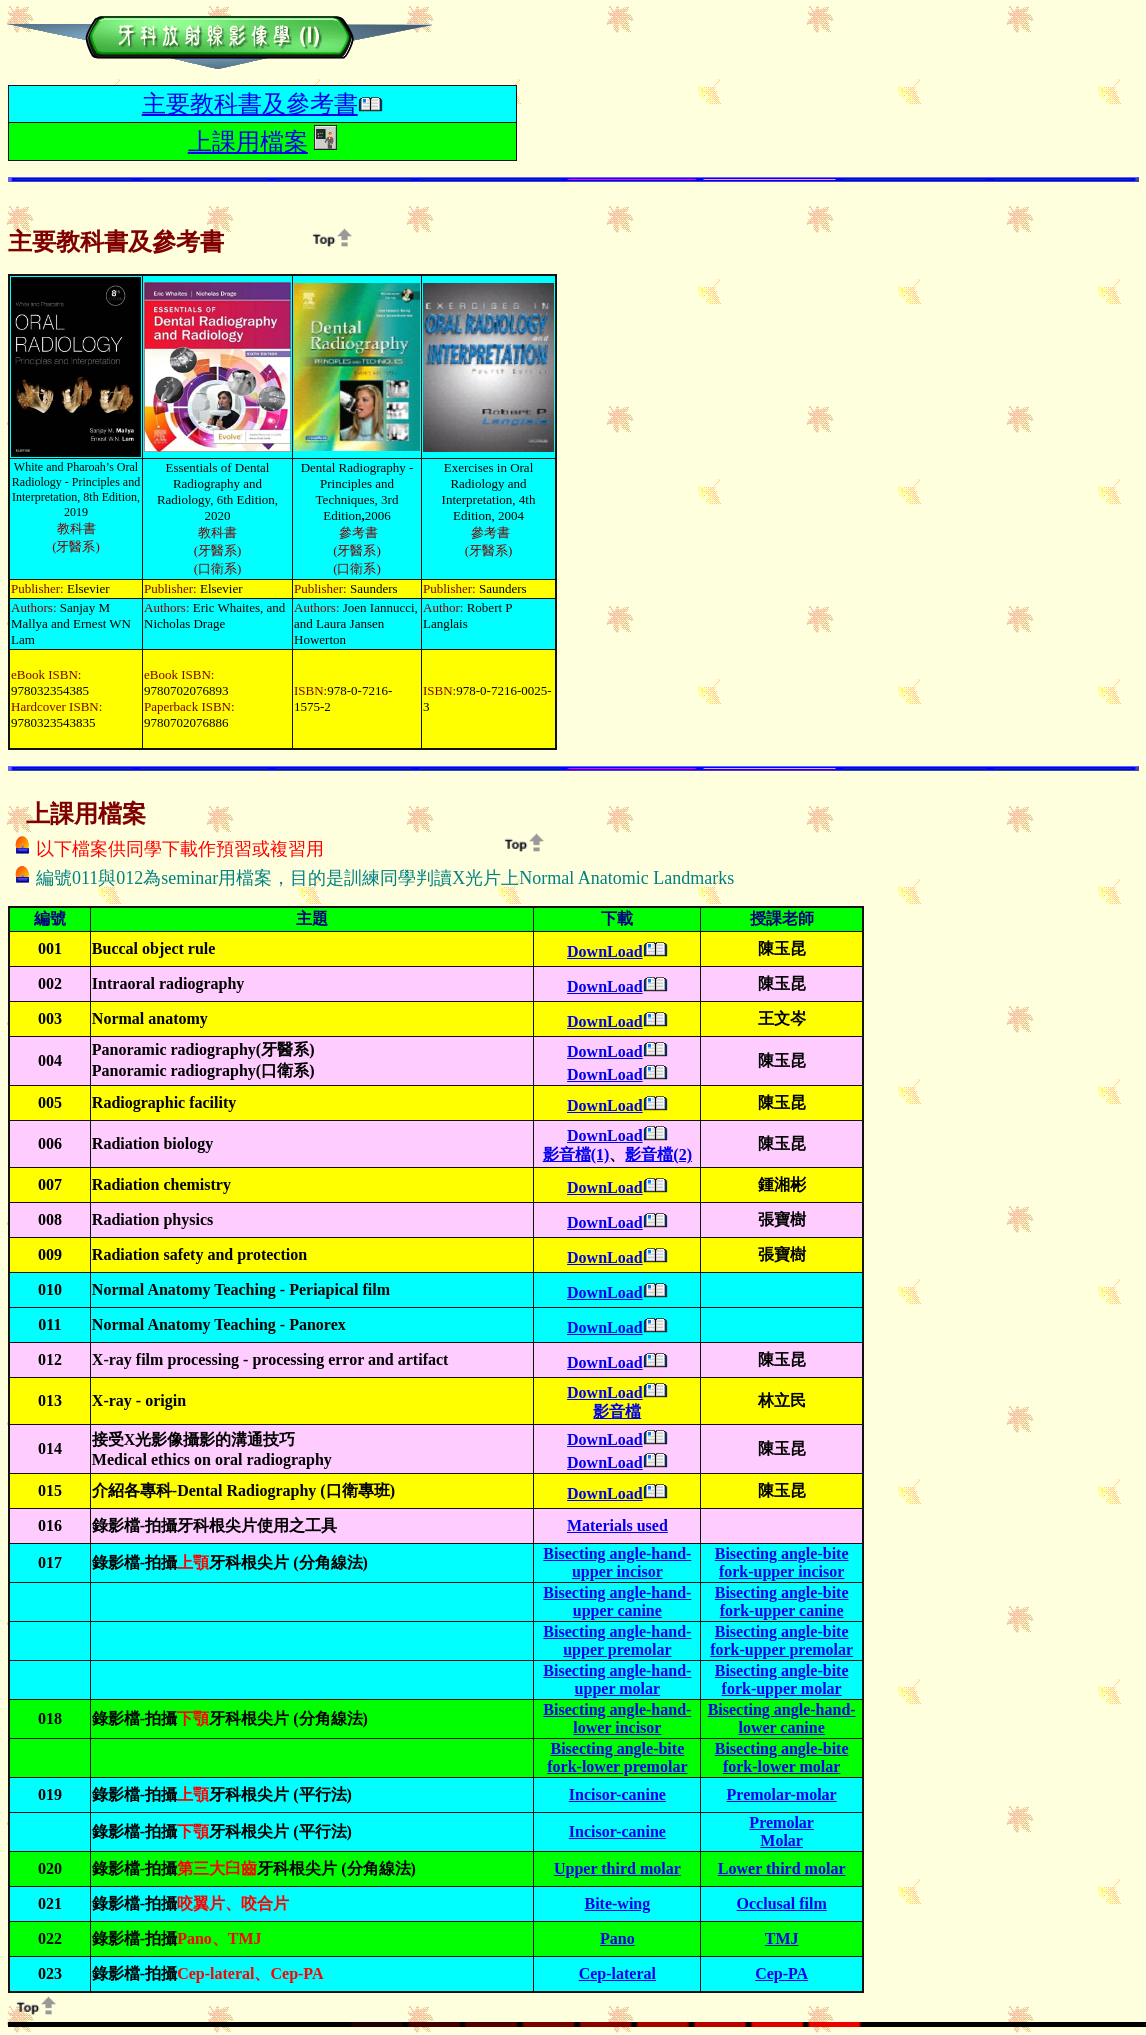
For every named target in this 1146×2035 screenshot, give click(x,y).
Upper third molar (617, 1868)
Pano (617, 1938)
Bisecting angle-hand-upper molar (617, 1679)
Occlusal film (782, 1903)
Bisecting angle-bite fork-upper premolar (781, 1640)
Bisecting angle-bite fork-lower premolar (617, 1757)
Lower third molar (782, 1868)
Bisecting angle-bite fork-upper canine (782, 1601)
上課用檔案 (248, 142)
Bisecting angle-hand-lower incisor (617, 1718)
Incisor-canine (617, 1794)
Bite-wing (617, 1903)
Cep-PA (781, 1973)
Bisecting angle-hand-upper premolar (617, 1640)
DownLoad (605, 951)
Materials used (617, 1525)
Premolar (781, 1822)
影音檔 (617, 1411)
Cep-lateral (617, 1973)
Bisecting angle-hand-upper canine (617, 1601)
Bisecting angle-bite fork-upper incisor (782, 1562)
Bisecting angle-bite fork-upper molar (782, 1679)
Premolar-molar (782, 1794)
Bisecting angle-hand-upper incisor (617, 1562)
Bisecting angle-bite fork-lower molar (782, 1757)
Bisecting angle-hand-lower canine (782, 1718)
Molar (781, 1840)
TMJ (782, 1938)
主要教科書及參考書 (250, 104)
